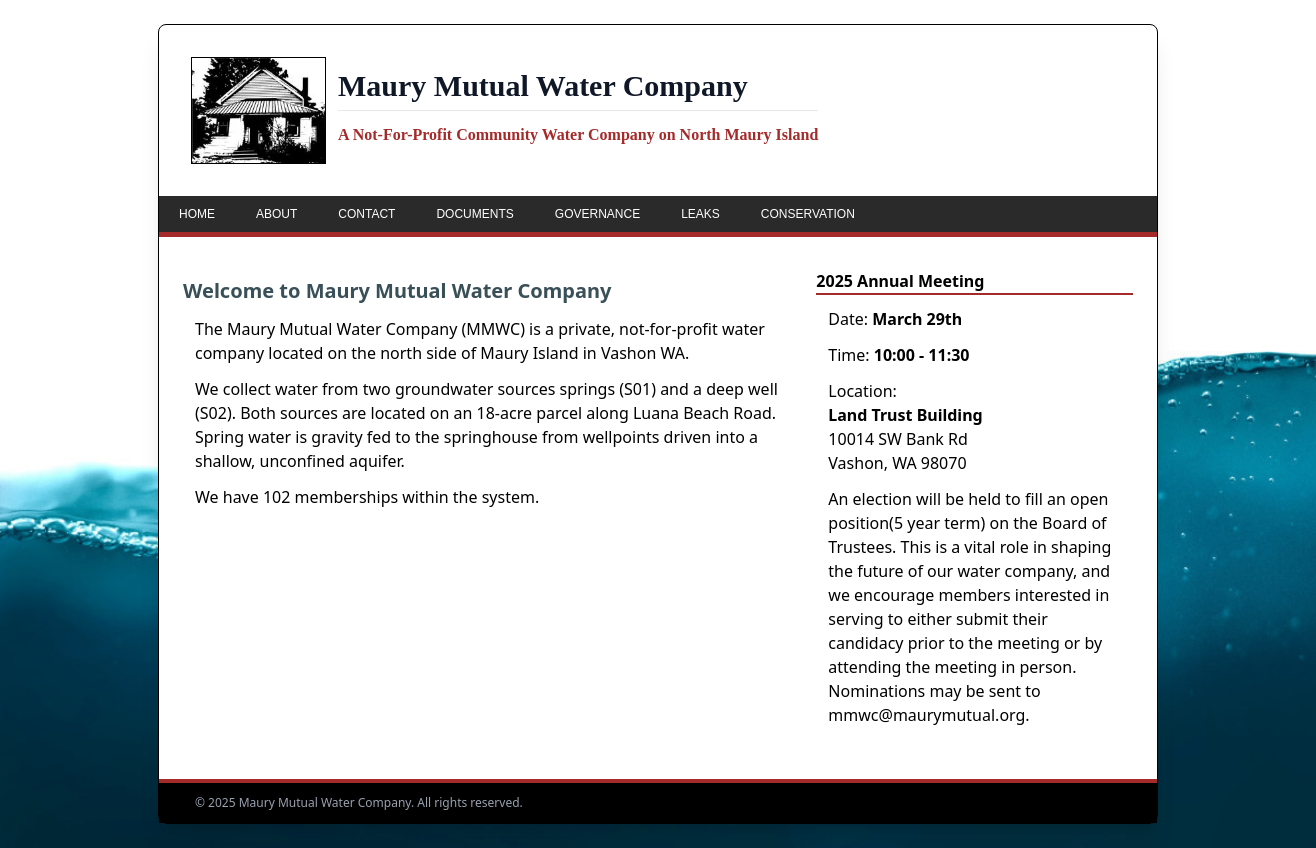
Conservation (808, 214)
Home (197, 214)
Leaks (700, 214)
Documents (474, 214)
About (276, 214)
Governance (597, 214)
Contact (366, 214)
